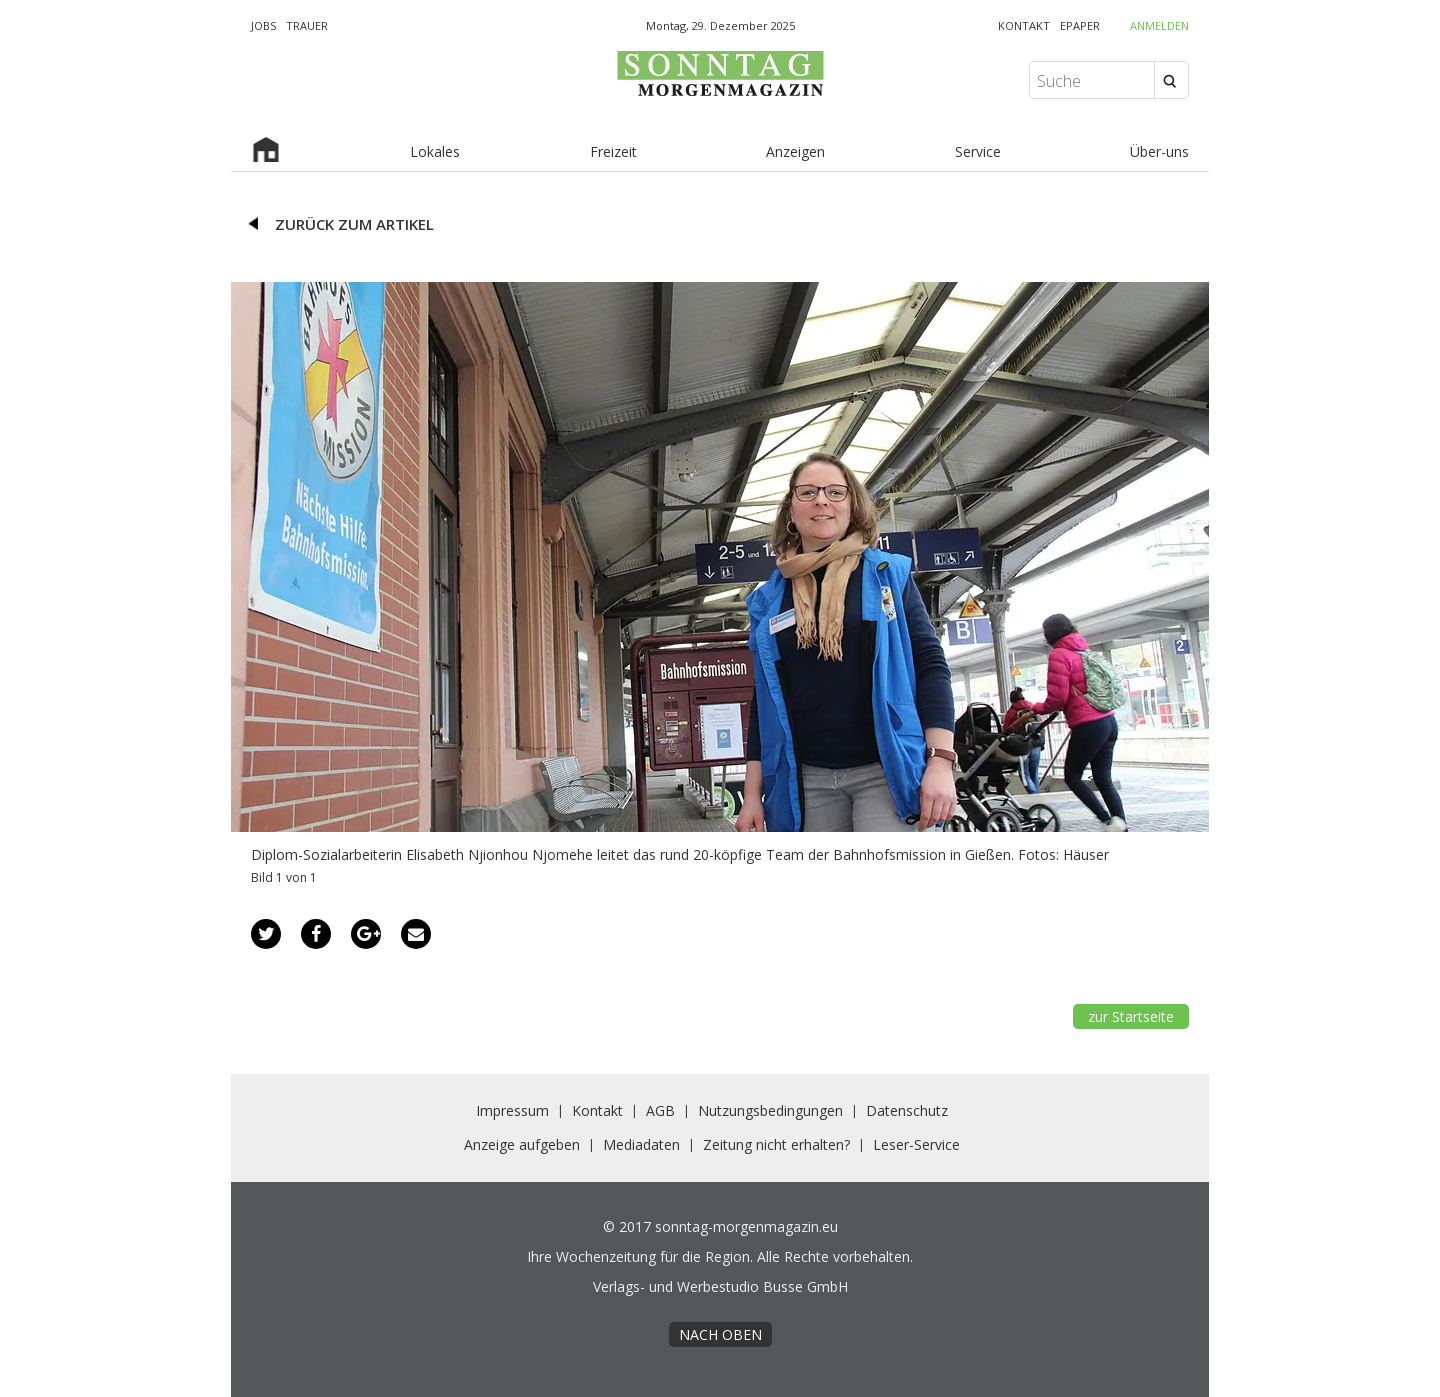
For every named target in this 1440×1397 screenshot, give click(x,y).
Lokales (435, 151)
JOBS (263, 25)
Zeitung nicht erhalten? (776, 1144)
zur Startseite (1131, 1016)
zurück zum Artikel (354, 224)
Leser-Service (916, 1144)
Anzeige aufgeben (522, 1144)
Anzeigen (795, 151)
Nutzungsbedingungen (770, 1110)
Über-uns (1159, 151)
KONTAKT (1024, 25)
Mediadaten (641, 1144)
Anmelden (1159, 25)
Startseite (266, 152)
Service (978, 151)
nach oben (720, 1334)
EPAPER (1080, 25)
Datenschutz (907, 1110)
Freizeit (613, 151)
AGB (660, 1110)
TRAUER (307, 25)
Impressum (512, 1110)
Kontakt (597, 1110)
